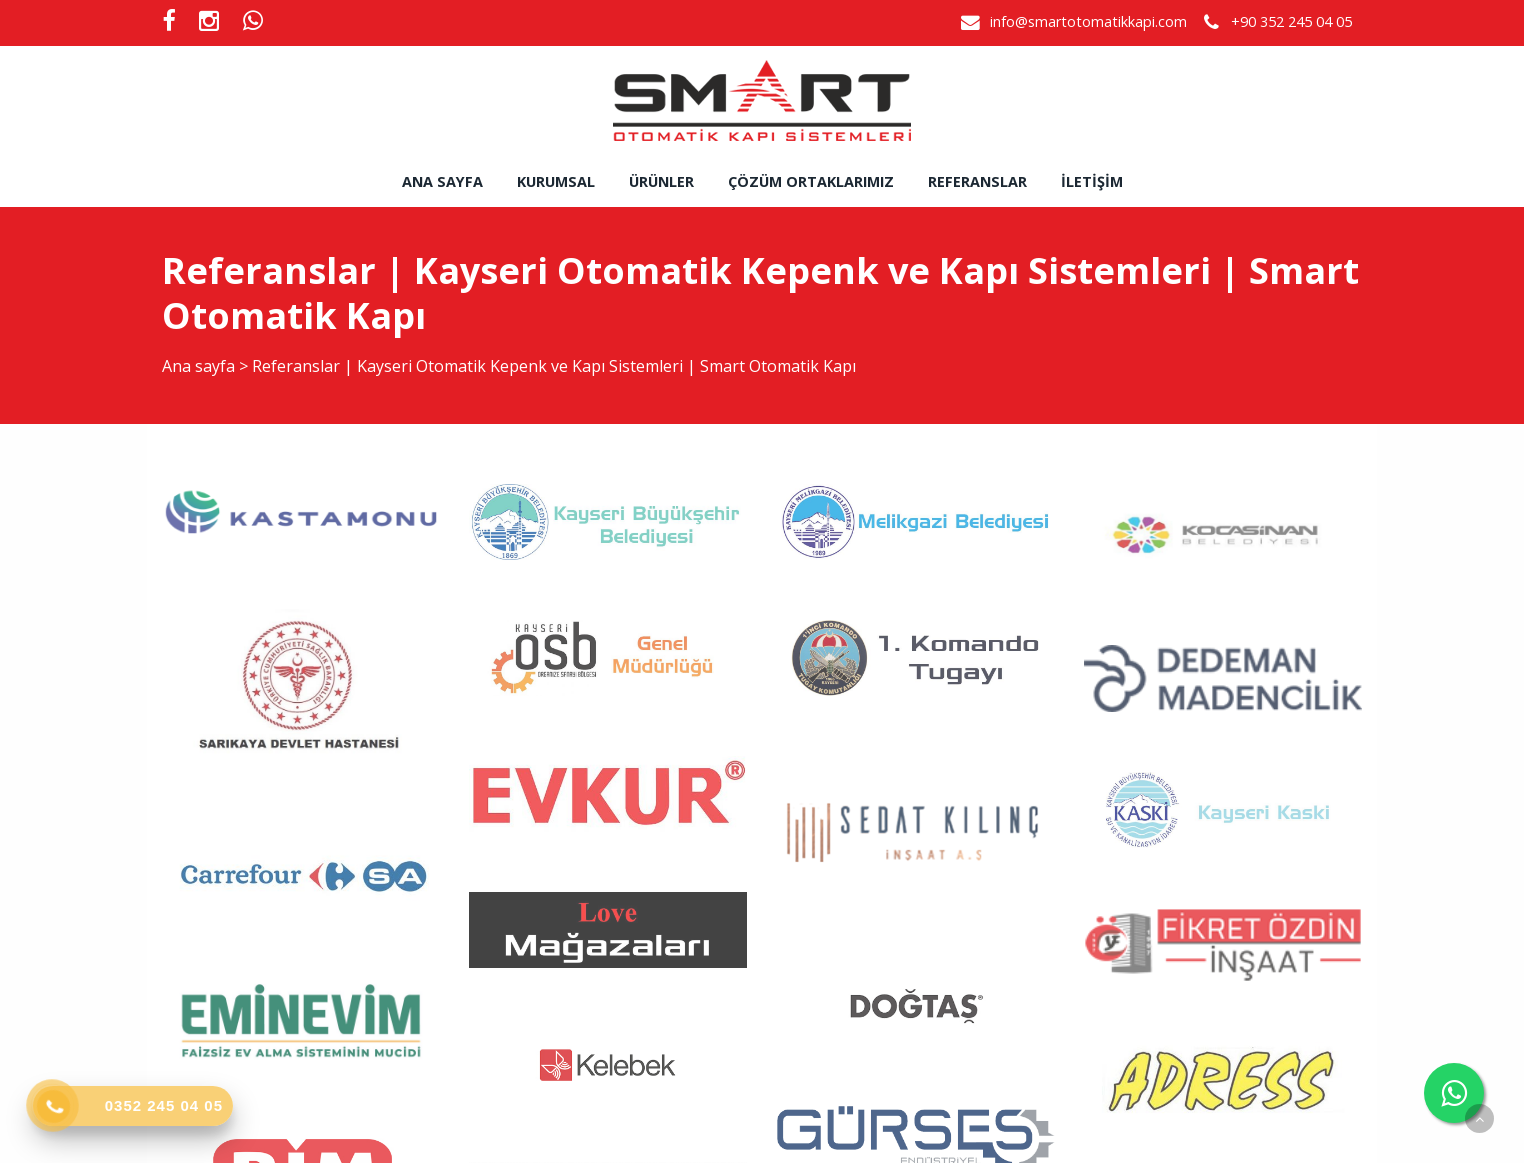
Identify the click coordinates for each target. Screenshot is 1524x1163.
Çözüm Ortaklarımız (811, 181)
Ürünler (661, 181)
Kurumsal (556, 181)
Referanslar (977, 181)
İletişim (1092, 181)
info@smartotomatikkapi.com (1088, 21)
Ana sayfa (442, 181)
